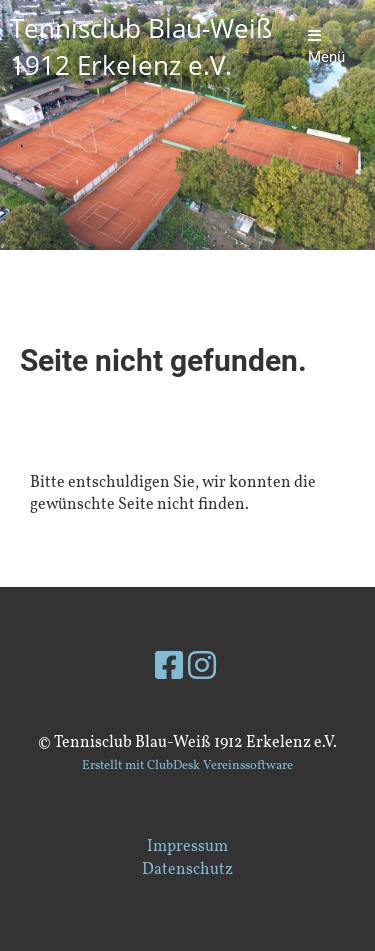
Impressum (187, 847)
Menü (326, 47)
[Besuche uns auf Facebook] (169, 669)
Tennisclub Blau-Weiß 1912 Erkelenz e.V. (141, 46)
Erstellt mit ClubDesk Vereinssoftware (187, 766)
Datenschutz (187, 870)
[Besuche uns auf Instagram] (202, 669)
